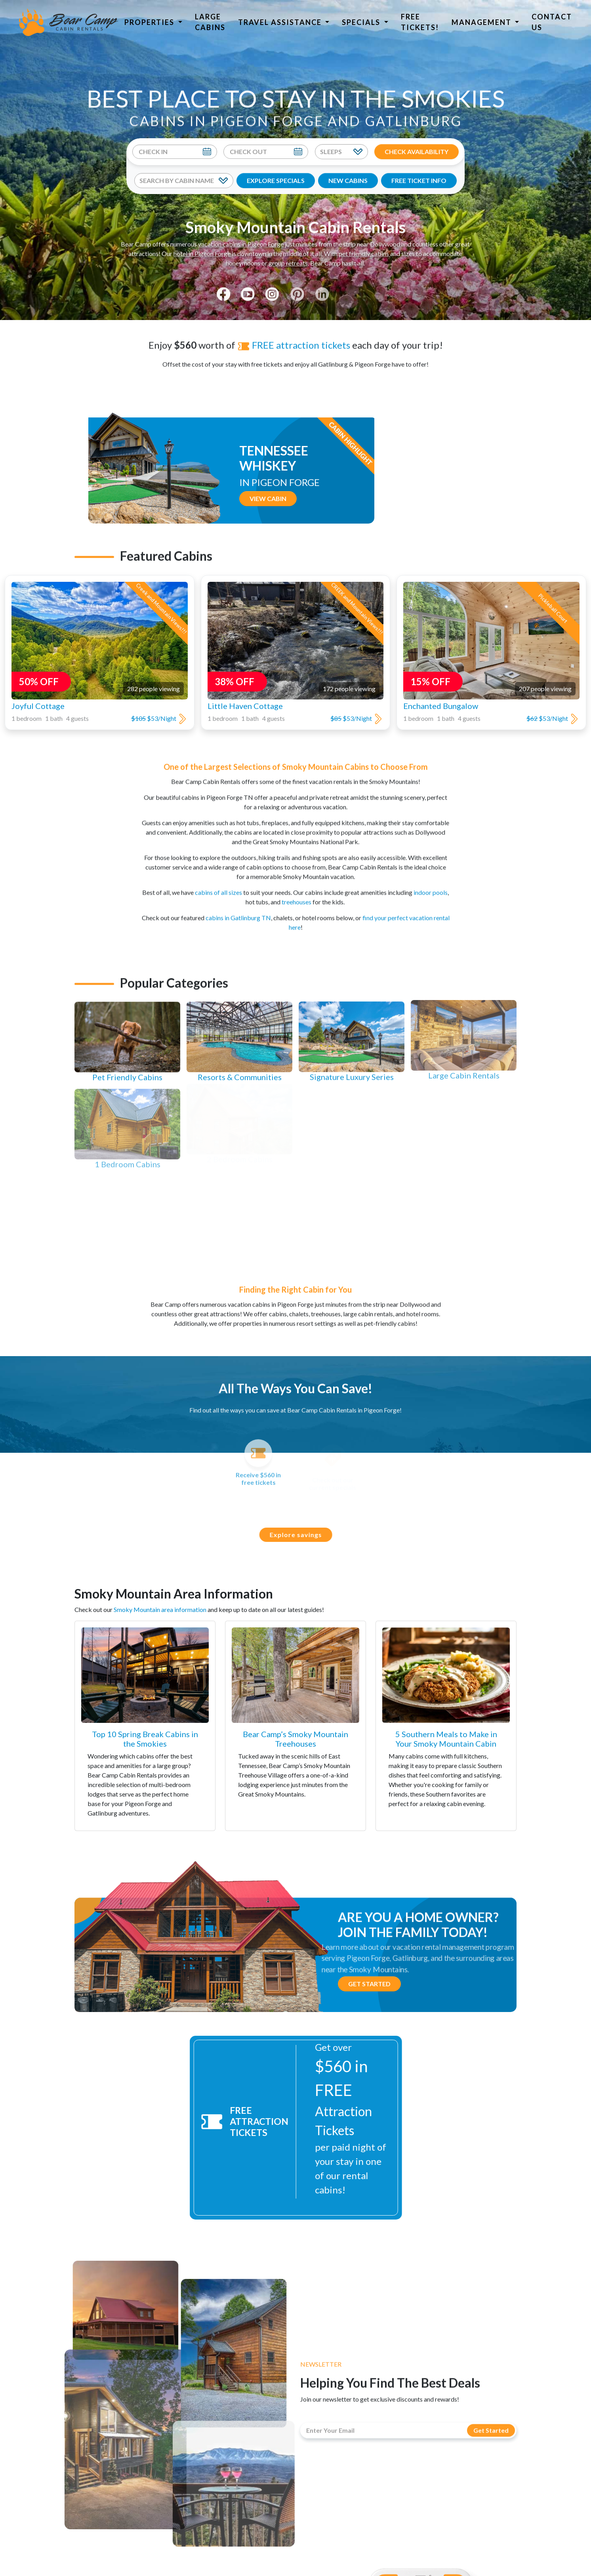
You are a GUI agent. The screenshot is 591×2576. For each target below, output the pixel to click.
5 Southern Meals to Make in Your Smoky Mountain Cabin (446, 1738)
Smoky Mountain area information (160, 1609)
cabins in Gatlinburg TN (238, 910)
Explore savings (303, 1534)
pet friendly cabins (364, 246)
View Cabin (436, 498)
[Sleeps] (341, 151)
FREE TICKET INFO (418, 180)
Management (482, 22)
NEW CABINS (348, 180)
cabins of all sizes (218, 884)
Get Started (369, 1983)
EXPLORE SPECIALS (276, 180)
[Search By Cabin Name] (183, 180)
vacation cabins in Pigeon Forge (241, 236)
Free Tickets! (420, 22)
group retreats (288, 255)
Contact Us (552, 22)
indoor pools (431, 884)
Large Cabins (210, 22)
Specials (362, 22)
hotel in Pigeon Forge (202, 246)
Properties (150, 22)
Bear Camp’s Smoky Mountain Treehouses (295, 1738)
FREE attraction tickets (293, 337)
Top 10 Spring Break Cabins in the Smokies (145, 1738)
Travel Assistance (281, 22)
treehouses (296, 894)
